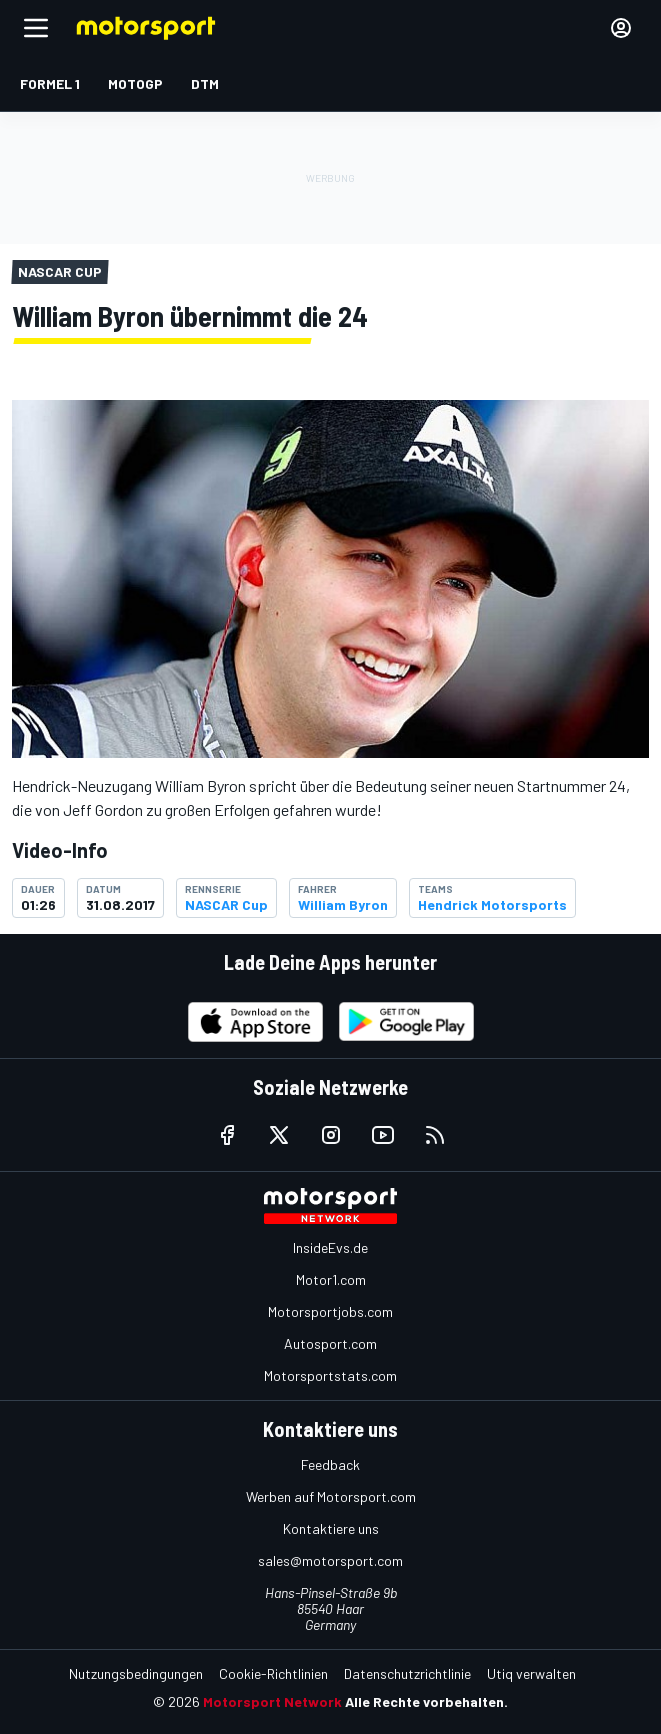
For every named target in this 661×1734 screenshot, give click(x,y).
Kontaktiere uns (331, 1528)
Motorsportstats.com (330, 1375)
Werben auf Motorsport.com (331, 1496)
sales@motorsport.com (330, 1560)
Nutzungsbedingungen (136, 1673)
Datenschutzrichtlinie (407, 1673)
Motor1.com (331, 1279)
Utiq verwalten (531, 1673)
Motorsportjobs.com (330, 1311)
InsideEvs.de (330, 1247)
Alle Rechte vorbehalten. (426, 1701)
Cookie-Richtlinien (273, 1673)
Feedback (330, 1464)
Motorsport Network (272, 1701)
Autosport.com (330, 1343)
